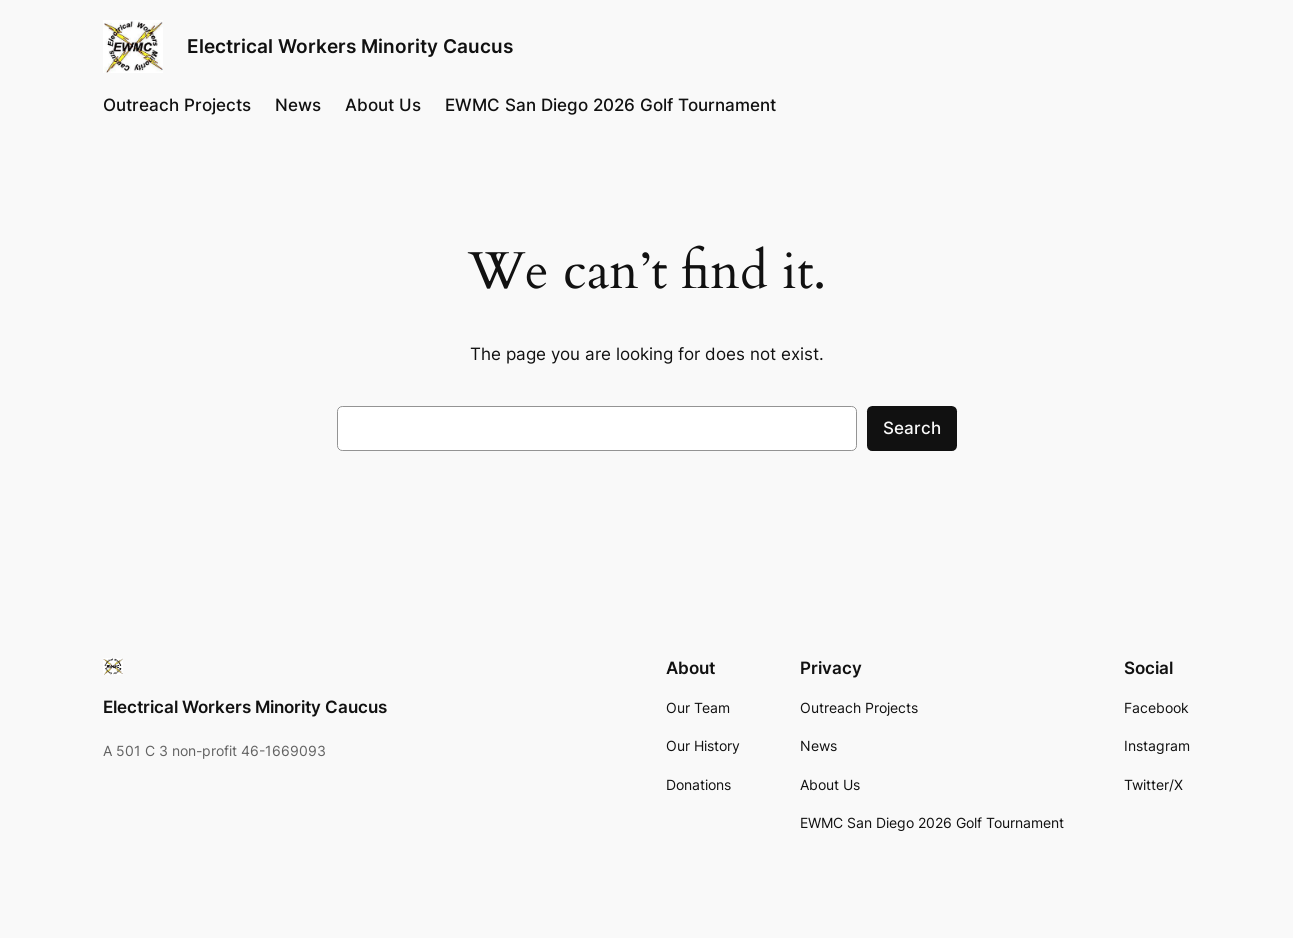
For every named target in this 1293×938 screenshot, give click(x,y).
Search (912, 428)
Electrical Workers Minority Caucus (350, 46)
